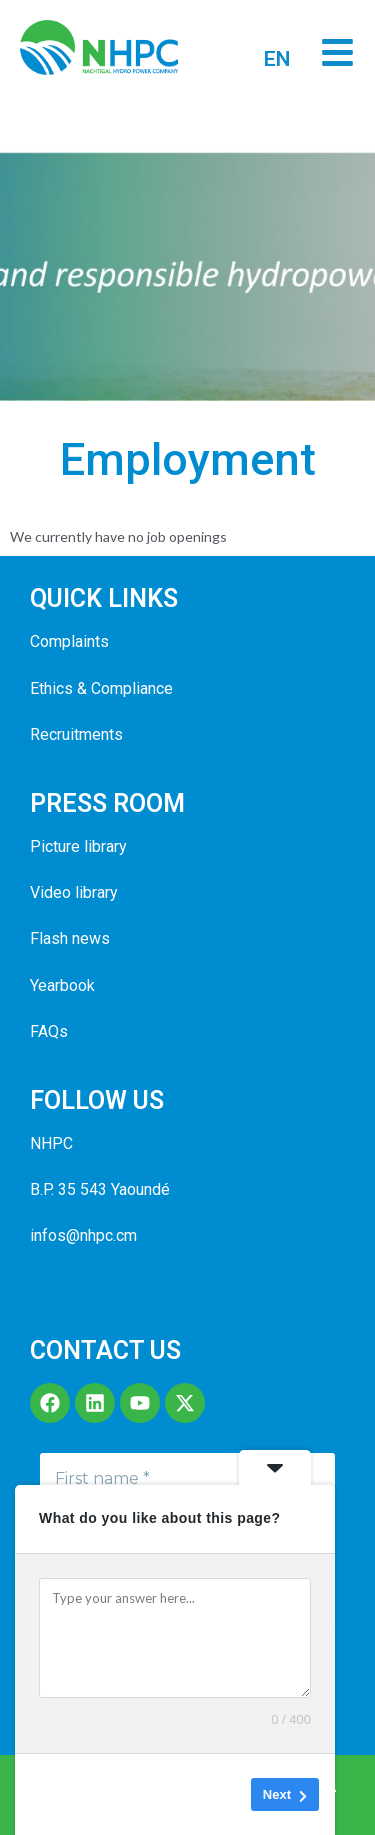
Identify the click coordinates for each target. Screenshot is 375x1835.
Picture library (78, 846)
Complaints (69, 641)
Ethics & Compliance (101, 688)
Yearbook (62, 985)
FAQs (49, 1031)
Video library (74, 892)
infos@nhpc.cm (83, 1235)
